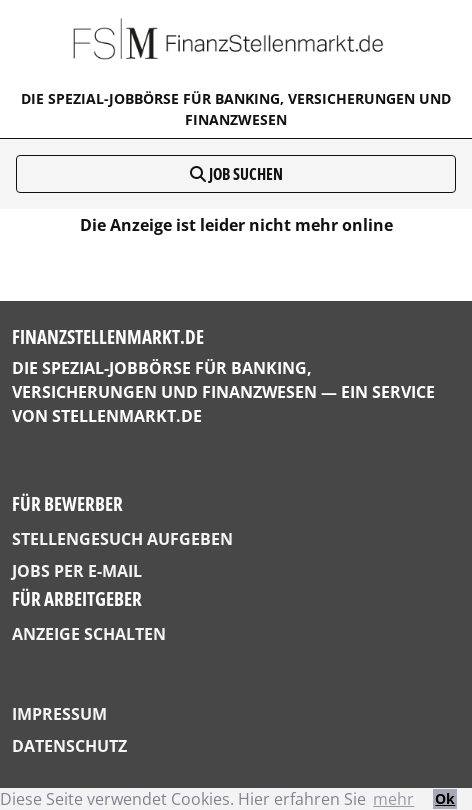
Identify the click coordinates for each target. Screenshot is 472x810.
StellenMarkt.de (127, 416)
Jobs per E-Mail (77, 571)
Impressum (59, 714)
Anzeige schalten (89, 634)
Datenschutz (69, 746)
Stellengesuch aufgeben (122, 539)
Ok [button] (445, 798)
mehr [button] (393, 799)
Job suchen (236, 174)
